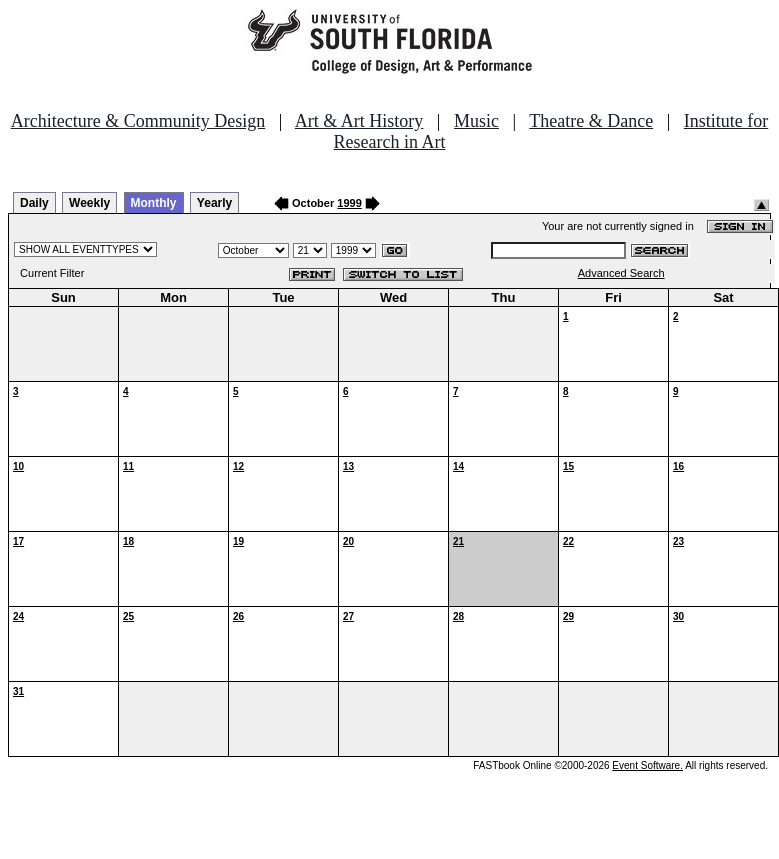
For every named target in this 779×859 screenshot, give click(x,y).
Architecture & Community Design (138, 121)
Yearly (214, 203)
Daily (34, 203)
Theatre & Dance (591, 121)
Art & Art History (359, 121)
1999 (349, 203)
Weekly (89, 203)
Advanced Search (621, 273)
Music (476, 121)
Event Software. (647, 765)
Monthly (154, 203)
